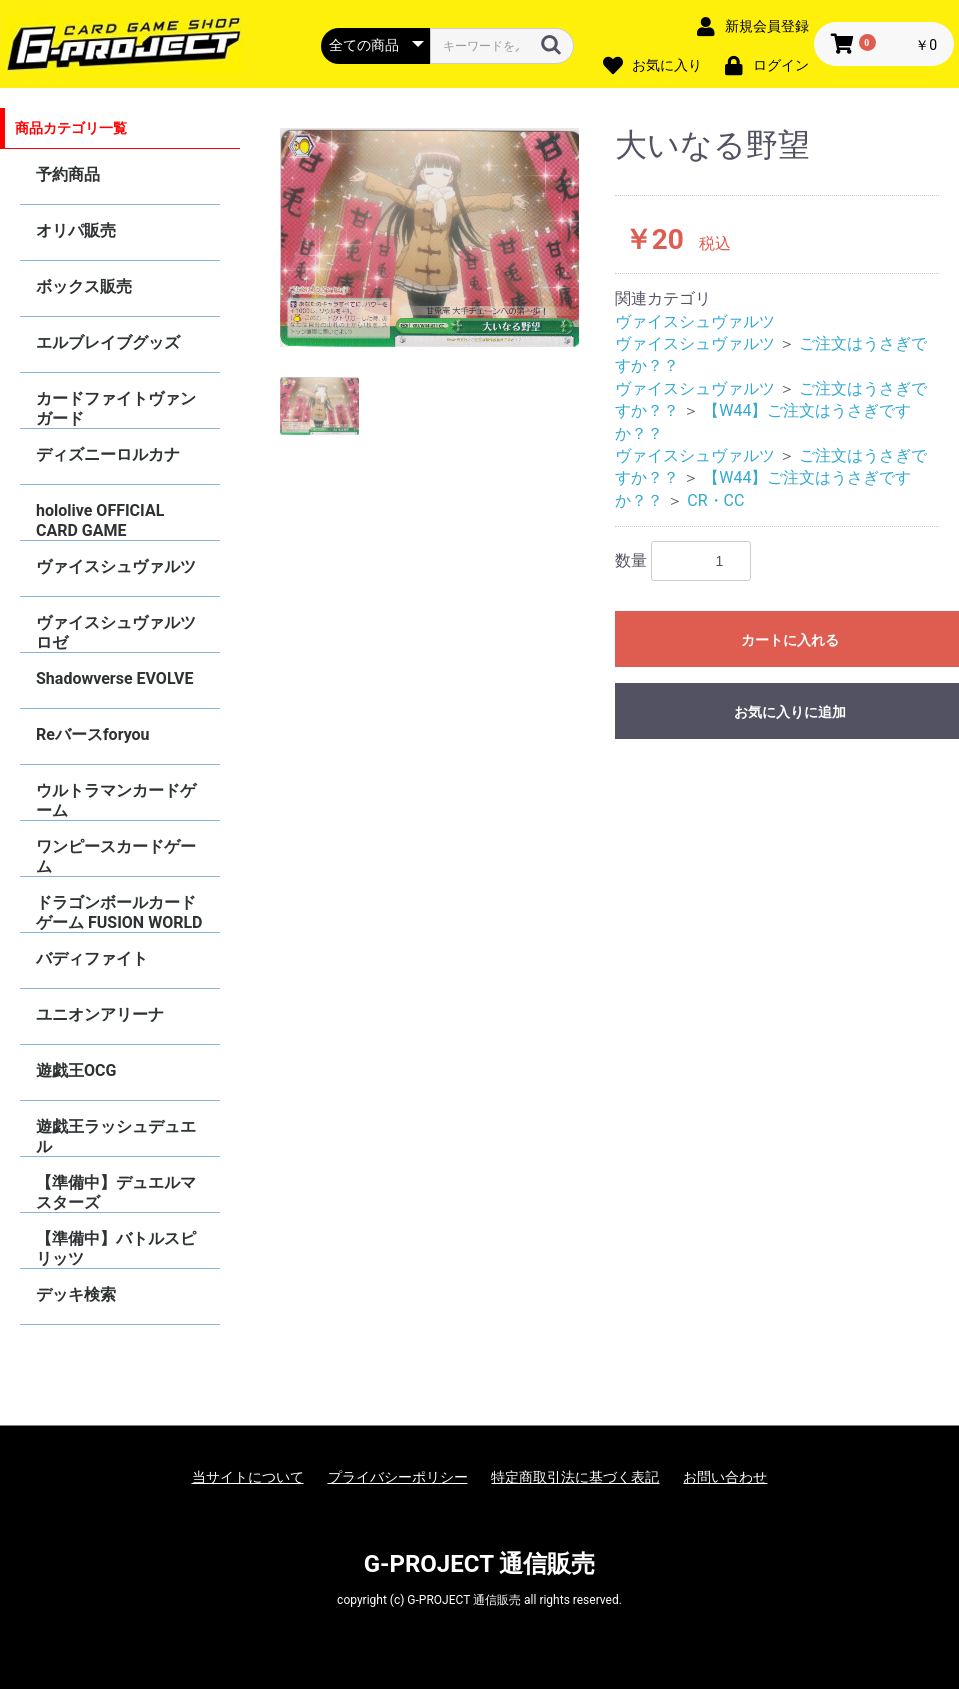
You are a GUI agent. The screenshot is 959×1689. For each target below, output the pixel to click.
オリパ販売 (76, 230)
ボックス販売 (84, 286)
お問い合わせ (725, 1477)
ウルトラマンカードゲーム (116, 800)
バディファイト (92, 958)
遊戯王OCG (76, 1070)
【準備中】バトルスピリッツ (116, 1248)
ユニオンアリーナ (100, 1014)
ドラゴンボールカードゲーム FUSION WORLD (119, 912)
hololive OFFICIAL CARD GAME (100, 520)
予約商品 (68, 174)
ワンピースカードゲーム (116, 856)
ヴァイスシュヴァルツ (116, 566)
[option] (430, 237)
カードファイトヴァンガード (116, 408)
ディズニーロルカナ (108, 454)
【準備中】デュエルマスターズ (116, 1192)
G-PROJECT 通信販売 (480, 1564)
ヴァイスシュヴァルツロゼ (116, 632)
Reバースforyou (93, 734)
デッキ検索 (76, 1294)
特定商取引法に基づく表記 (575, 1477)
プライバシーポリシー (398, 1477)
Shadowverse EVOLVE (114, 678)
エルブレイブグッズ (108, 342)
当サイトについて (248, 1477)
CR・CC (715, 500)
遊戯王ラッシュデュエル (116, 1136)
